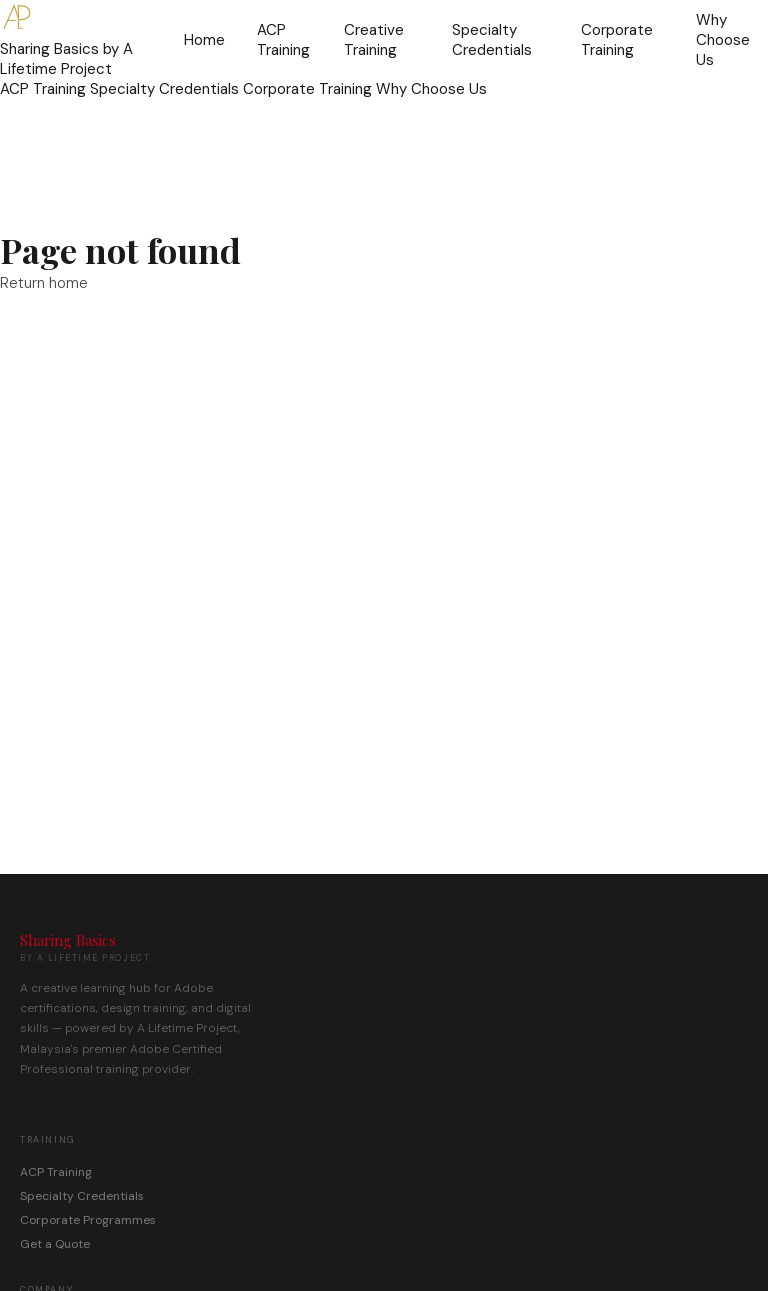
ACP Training (283, 40)
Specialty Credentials (492, 40)
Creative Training (374, 40)
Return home (44, 283)
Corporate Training (617, 40)
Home (204, 40)
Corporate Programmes (88, 1220)
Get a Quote (55, 1244)
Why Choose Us (723, 40)
